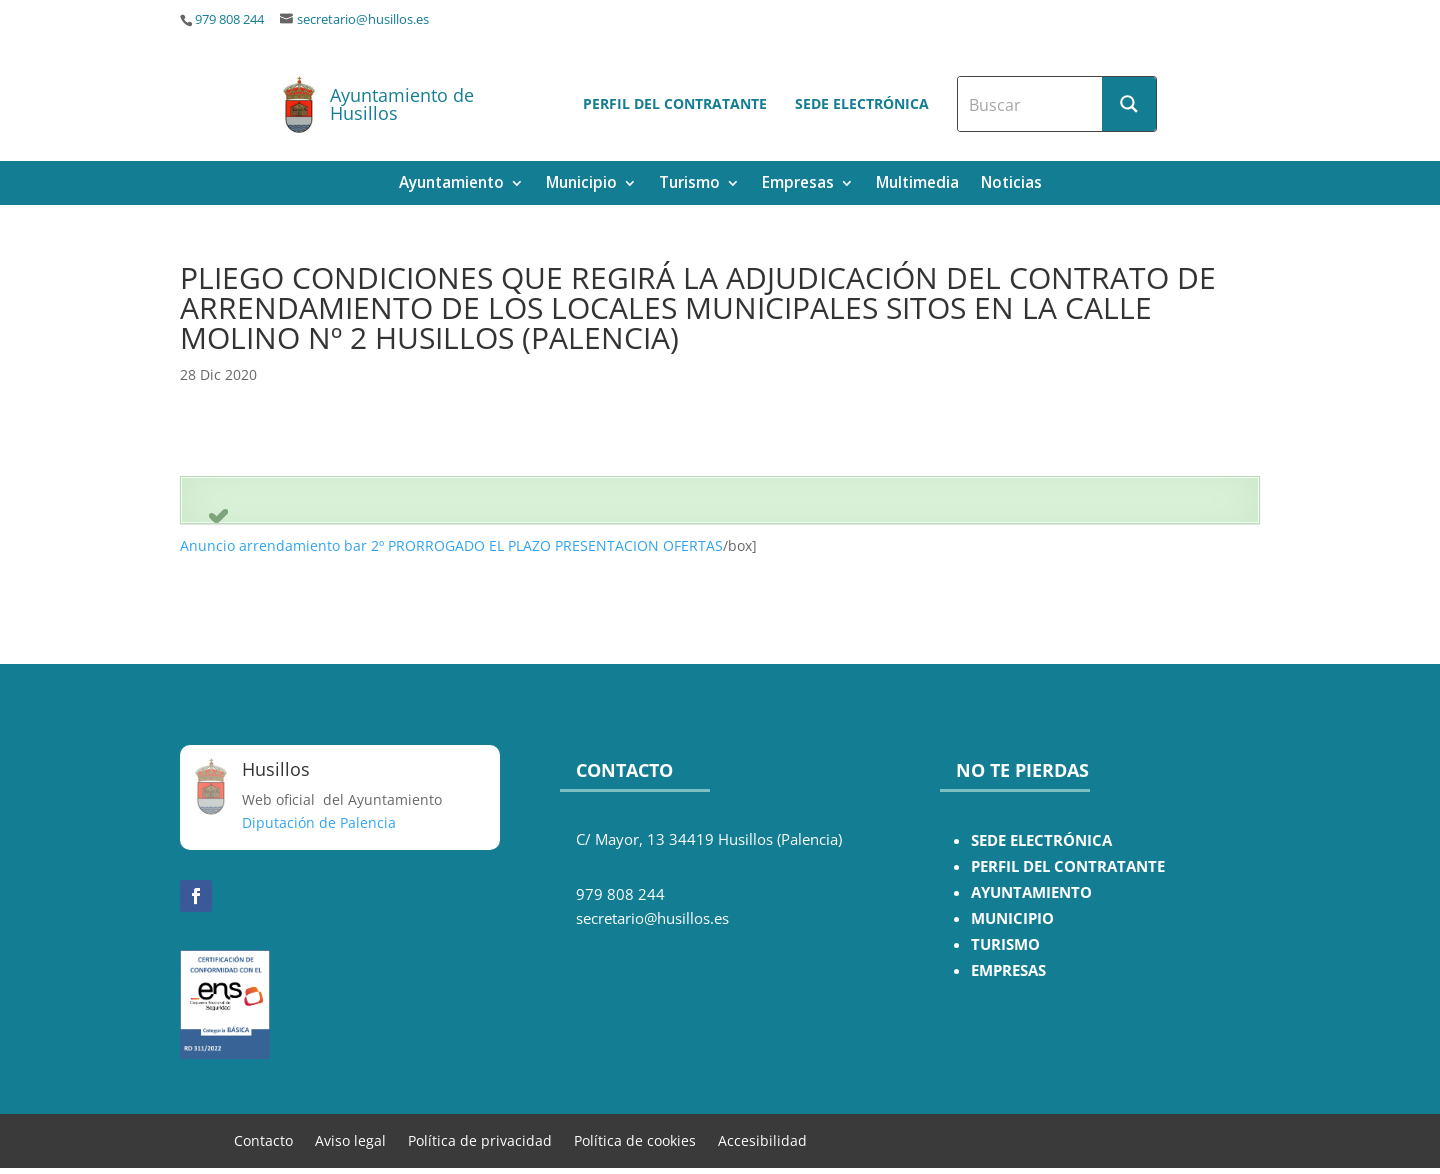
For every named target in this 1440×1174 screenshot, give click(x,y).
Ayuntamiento (451, 184)
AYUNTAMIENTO (1031, 892)
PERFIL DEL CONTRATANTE (1068, 866)
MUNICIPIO (1012, 918)
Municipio (581, 184)
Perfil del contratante (675, 103)
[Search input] (1031, 104)
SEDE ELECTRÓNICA (1041, 840)
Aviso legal (350, 1139)
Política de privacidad (480, 1139)
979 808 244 (229, 19)
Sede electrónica (862, 103)
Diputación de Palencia (319, 822)
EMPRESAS (1008, 970)
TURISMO (1005, 944)
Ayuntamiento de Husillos (402, 104)
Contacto (263, 1139)
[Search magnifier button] (1129, 104)
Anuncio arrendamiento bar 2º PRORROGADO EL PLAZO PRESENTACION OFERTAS (451, 545)
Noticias (1011, 184)
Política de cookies (635, 1139)
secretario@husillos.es (363, 19)
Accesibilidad (762, 1139)
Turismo (689, 184)
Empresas (798, 184)
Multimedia (917, 184)
